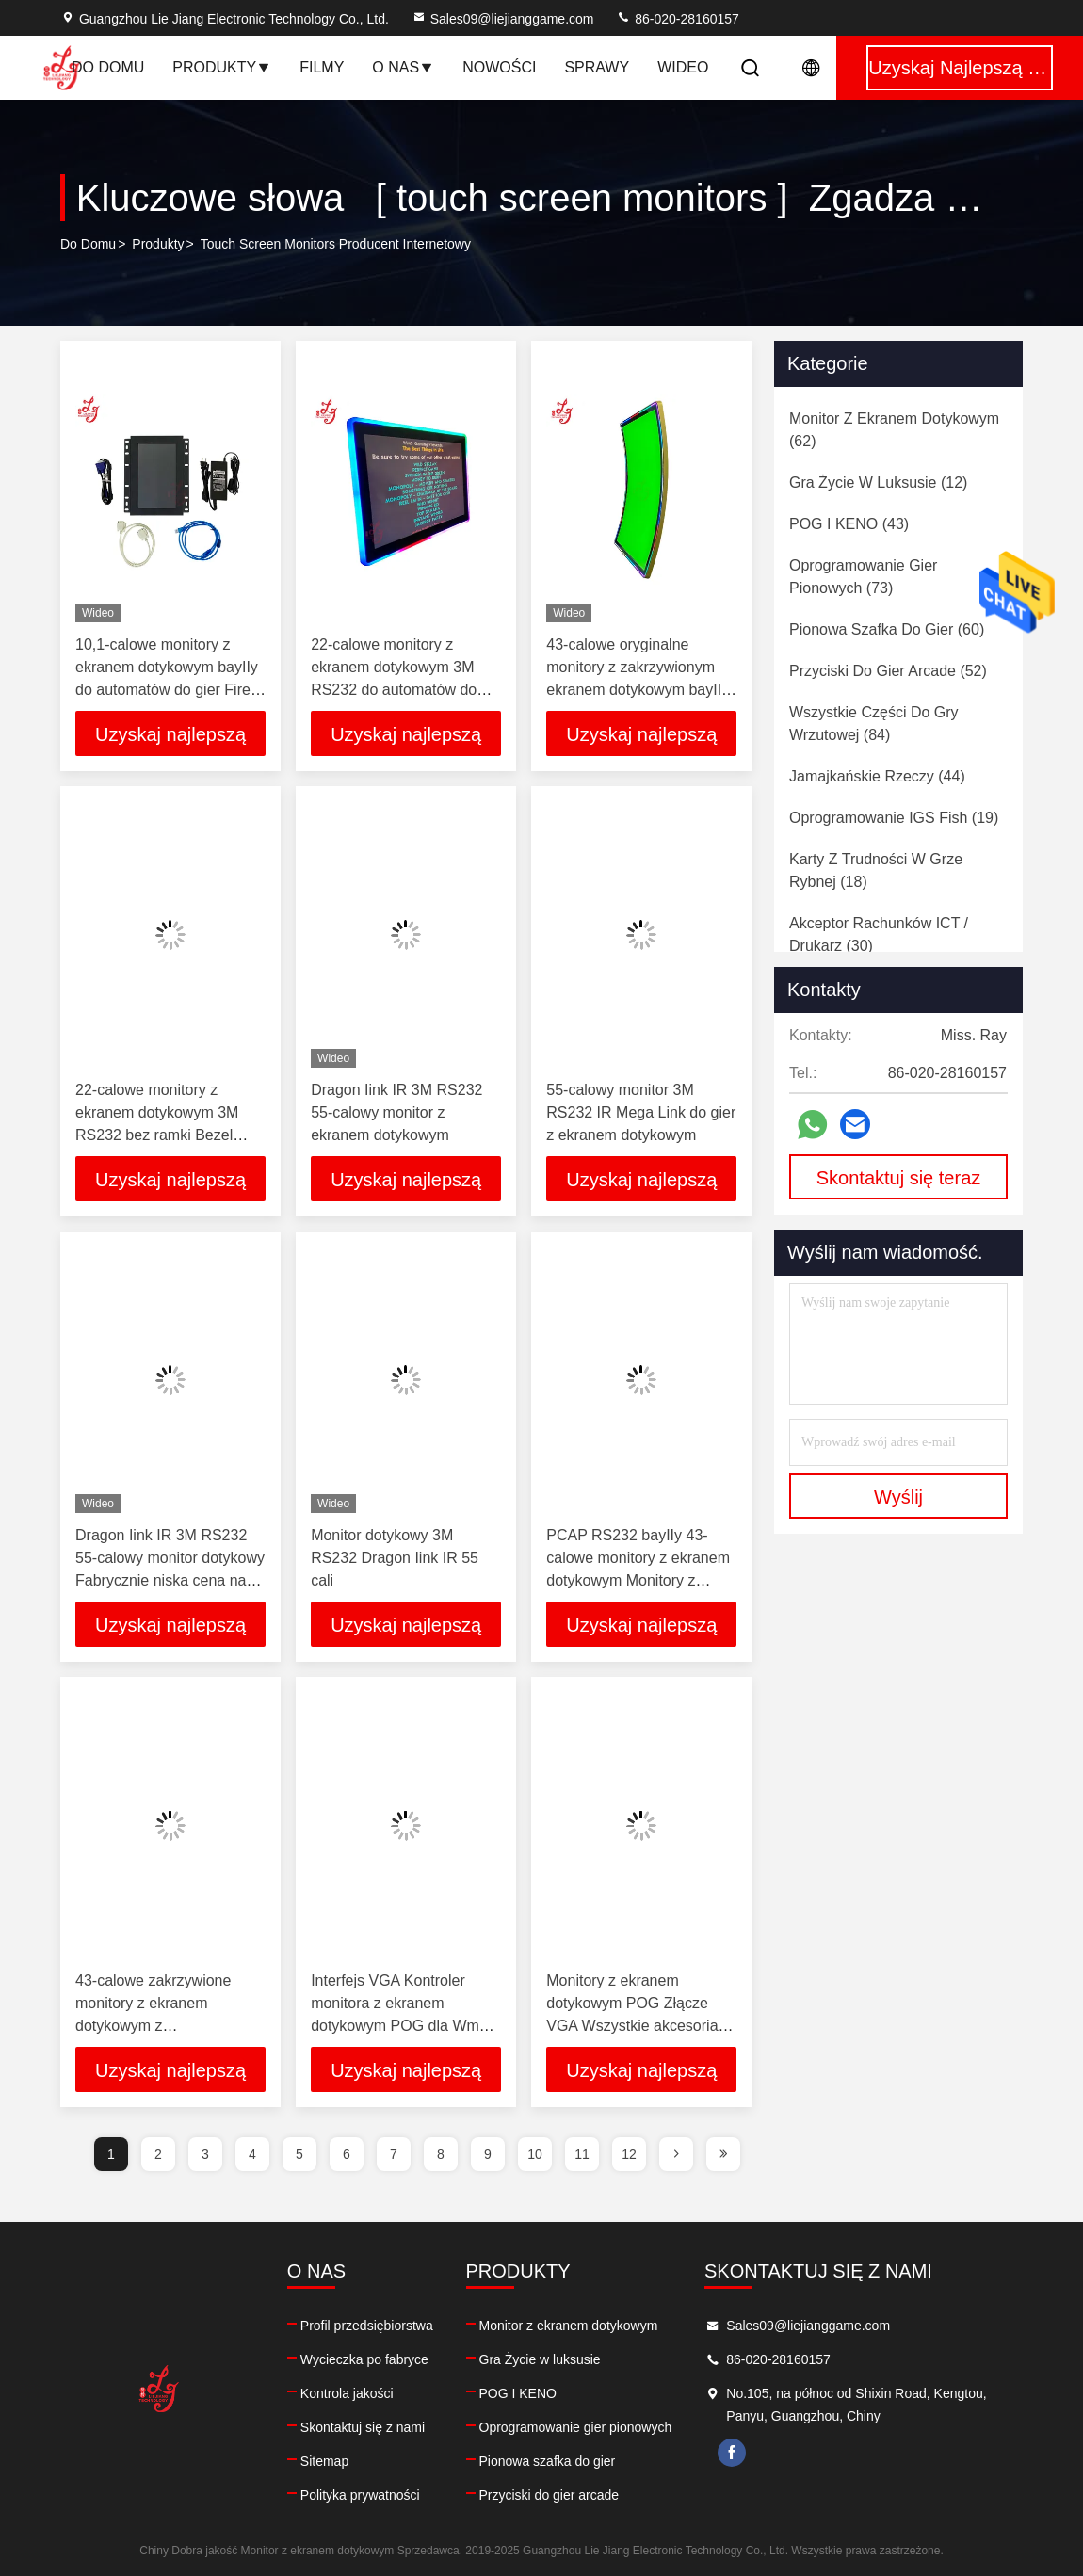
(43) (849, 524)
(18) (875, 870)
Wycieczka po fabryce (364, 2359)
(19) (893, 818)
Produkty (221, 67)
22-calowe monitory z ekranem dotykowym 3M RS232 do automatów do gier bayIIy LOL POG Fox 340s (395, 689)
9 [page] (488, 2154)
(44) (877, 776)
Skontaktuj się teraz (898, 1177)
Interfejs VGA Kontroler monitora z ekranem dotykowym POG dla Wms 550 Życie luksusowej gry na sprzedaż (405, 2025)
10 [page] (534, 2154)
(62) (894, 430)
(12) (878, 483)
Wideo (682, 67)
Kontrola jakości (347, 2393)
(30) (878, 934)
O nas (403, 67)
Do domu (108, 67)
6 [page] (346, 2154)
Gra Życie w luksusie (540, 2359)
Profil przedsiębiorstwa (366, 2325)
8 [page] (441, 2154)
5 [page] (299, 2154)
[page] (676, 2154)
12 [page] (629, 2154)
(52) (888, 671)
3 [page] (205, 2154)
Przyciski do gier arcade (549, 2495)
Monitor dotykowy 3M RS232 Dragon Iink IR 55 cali (394, 1557)
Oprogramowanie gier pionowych (575, 2427)
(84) (874, 723)
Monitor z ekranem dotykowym (568, 2325)
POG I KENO (518, 2393)
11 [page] (582, 2154)
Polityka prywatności (360, 2495)
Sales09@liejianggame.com (503, 18)
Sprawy (596, 67)
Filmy (321, 67)
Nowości (499, 67)
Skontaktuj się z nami (362, 2427)
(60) (886, 629)
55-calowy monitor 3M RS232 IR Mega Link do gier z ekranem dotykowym (640, 1112)
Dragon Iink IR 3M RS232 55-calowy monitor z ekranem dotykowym (396, 1112)
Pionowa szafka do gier (547, 2461)
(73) (863, 576)
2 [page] (158, 2154)
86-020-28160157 (677, 18)
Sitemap (324, 2461)
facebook (732, 2453)
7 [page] (393, 2154)
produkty (158, 243)
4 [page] (252, 2154)
